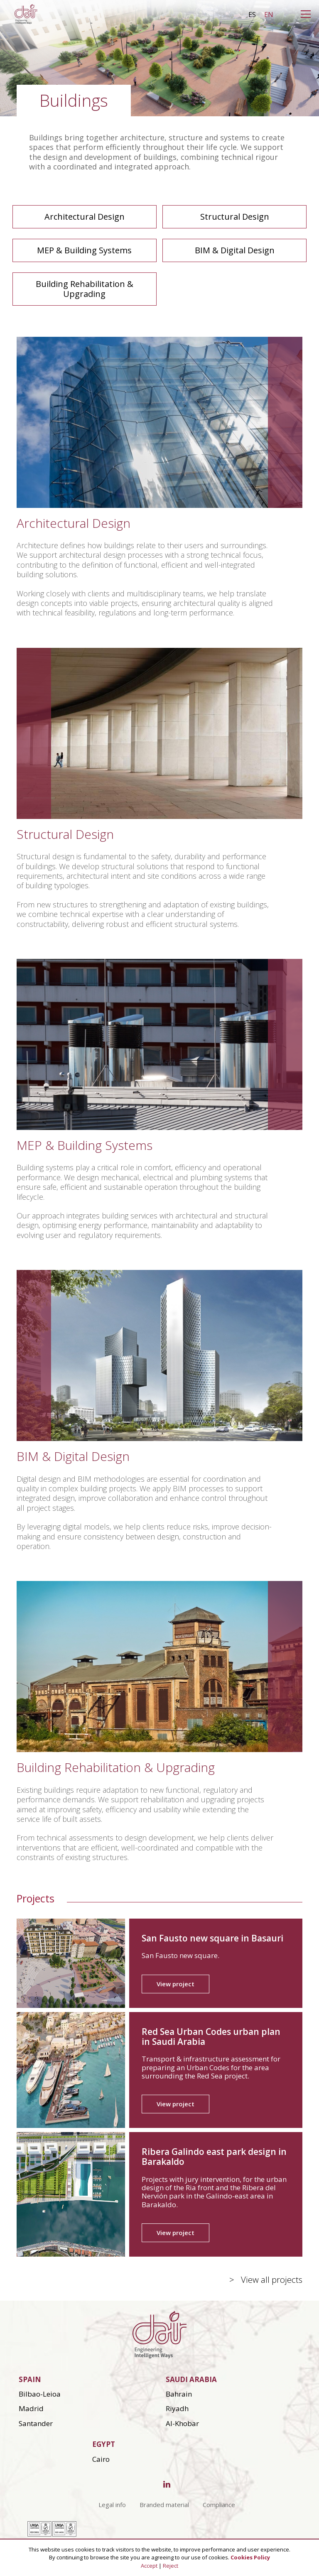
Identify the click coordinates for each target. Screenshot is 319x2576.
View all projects (271, 2279)
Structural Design (234, 217)
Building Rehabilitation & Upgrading (84, 289)
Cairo (101, 2459)
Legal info (112, 2504)
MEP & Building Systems (84, 250)
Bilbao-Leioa (40, 2394)
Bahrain (179, 2394)
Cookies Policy (250, 2557)
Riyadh (177, 2408)
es (252, 14)
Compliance (219, 2504)
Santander (36, 2423)
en (268, 14)
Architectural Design (84, 217)
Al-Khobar (182, 2423)
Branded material (164, 2504)
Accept (149, 2565)
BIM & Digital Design (235, 250)
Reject (170, 2565)
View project (175, 1984)
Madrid (31, 2408)
